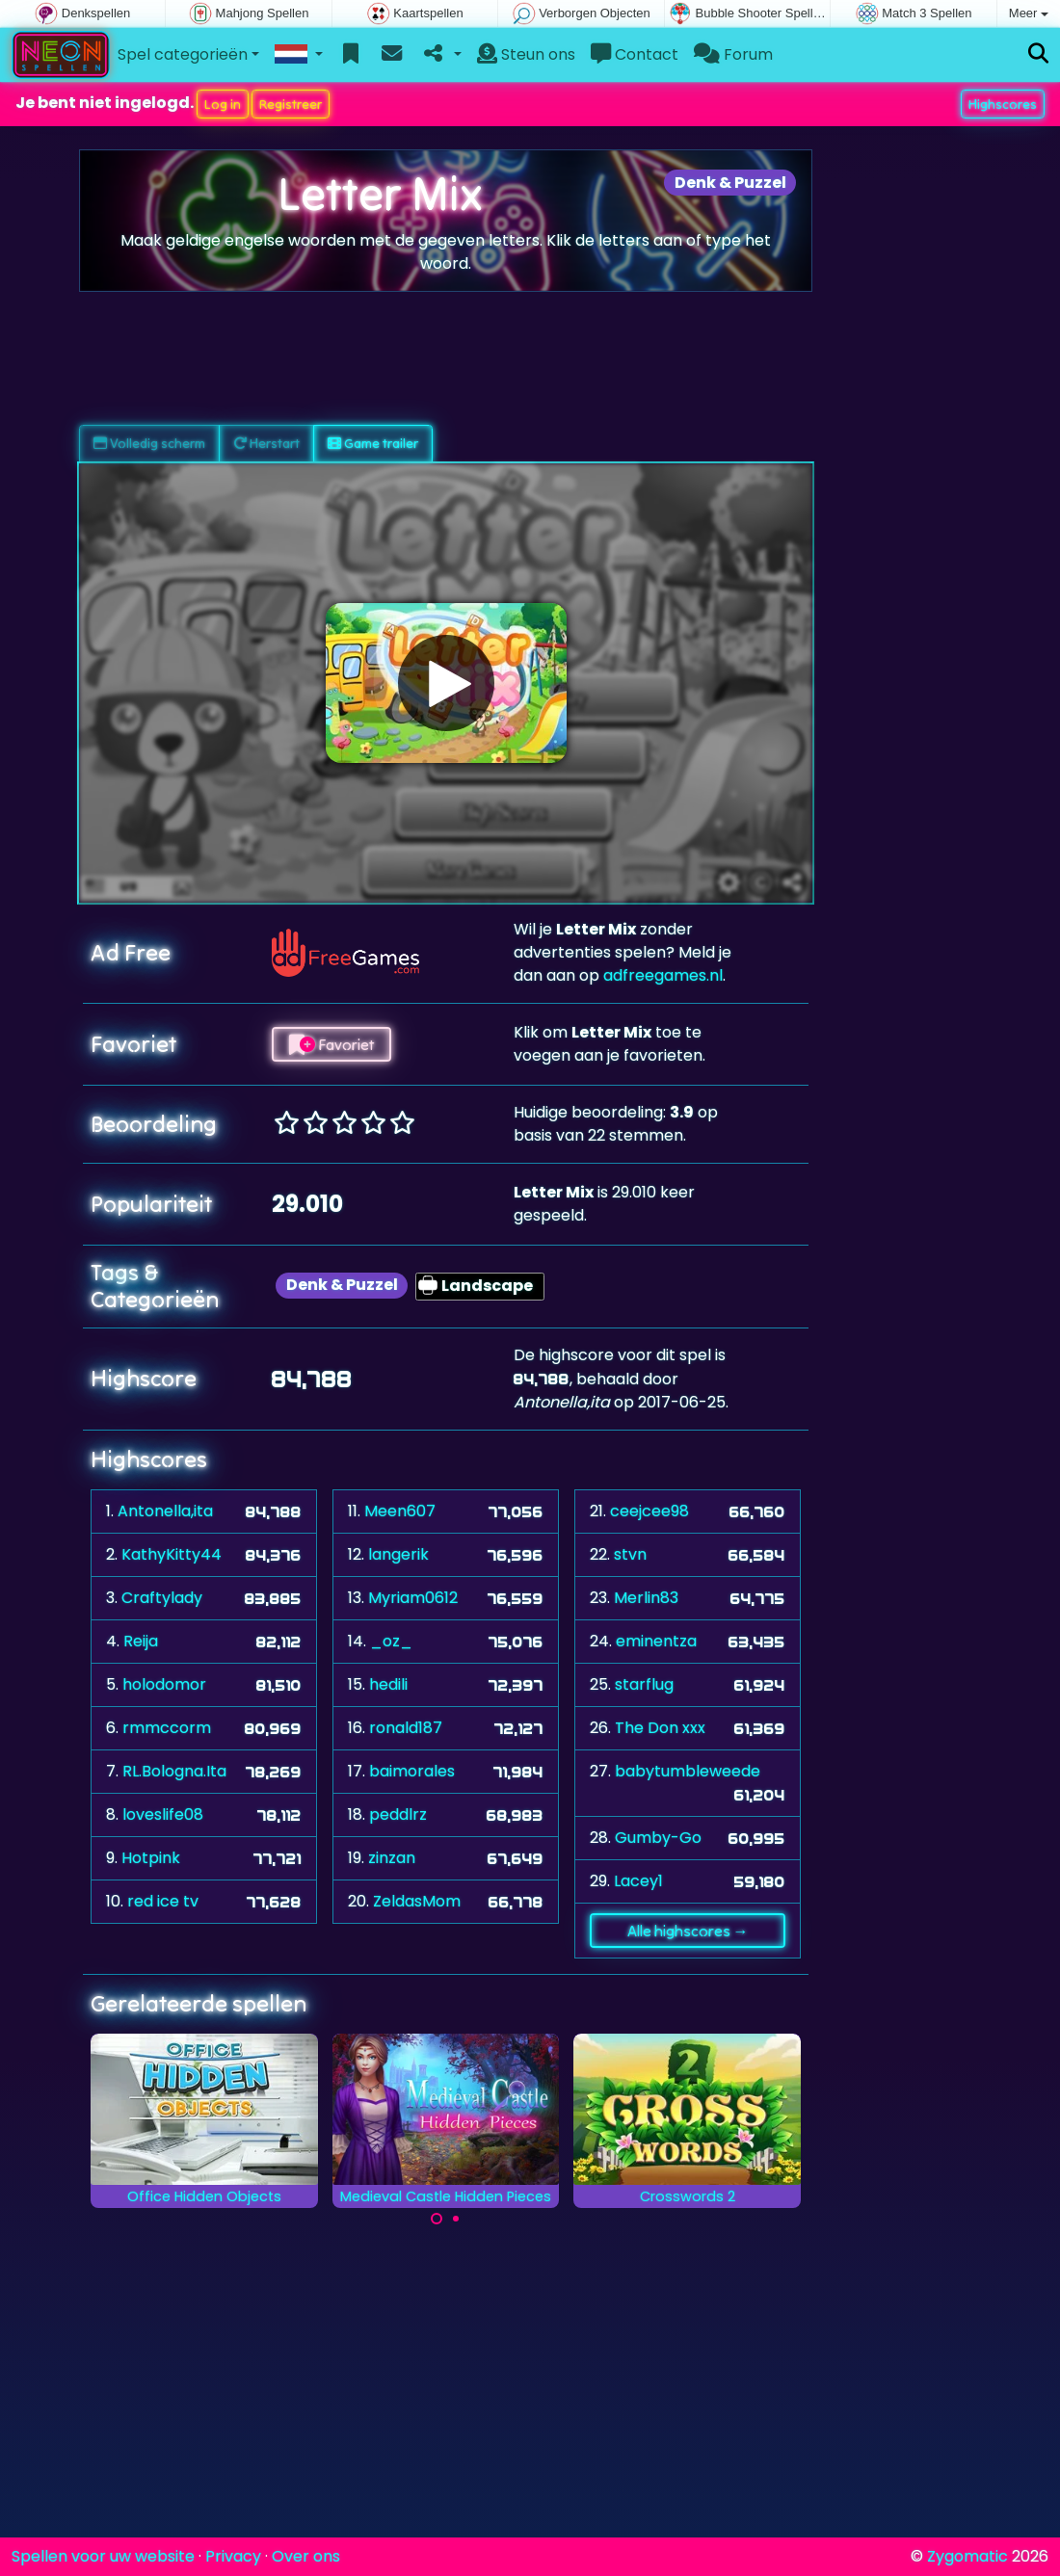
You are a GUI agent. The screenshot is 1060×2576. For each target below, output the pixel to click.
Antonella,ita (165, 1511)
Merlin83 (646, 1598)
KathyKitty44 (171, 1554)
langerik (398, 1554)
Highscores (1002, 104)
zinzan (391, 1858)
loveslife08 (162, 1814)
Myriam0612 (413, 1598)
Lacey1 (638, 1881)
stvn (630, 1554)
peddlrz (398, 1814)
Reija (140, 1641)
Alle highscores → (688, 1930)
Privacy (233, 2556)
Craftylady (161, 1598)
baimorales (412, 1771)
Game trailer (373, 443)
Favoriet (331, 1044)
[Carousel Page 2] (456, 2218)
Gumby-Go (658, 1838)
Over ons (306, 2556)
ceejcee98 (649, 1511)
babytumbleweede (687, 1771)
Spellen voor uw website (103, 2556)
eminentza (656, 1641)
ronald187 (405, 1728)
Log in (222, 104)
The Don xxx (660, 1728)
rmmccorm (166, 1728)
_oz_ (391, 1641)
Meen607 (400, 1511)
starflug (644, 1684)
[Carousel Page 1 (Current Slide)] (436, 2218)
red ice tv (163, 1901)
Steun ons (526, 54)
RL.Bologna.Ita (174, 1771)
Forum (733, 54)
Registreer (290, 104)
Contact (634, 54)
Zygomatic (967, 2556)
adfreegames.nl (663, 975)
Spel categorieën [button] (183, 54)
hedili (388, 1684)
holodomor (164, 1684)
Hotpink (150, 1858)
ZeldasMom (417, 1901)
